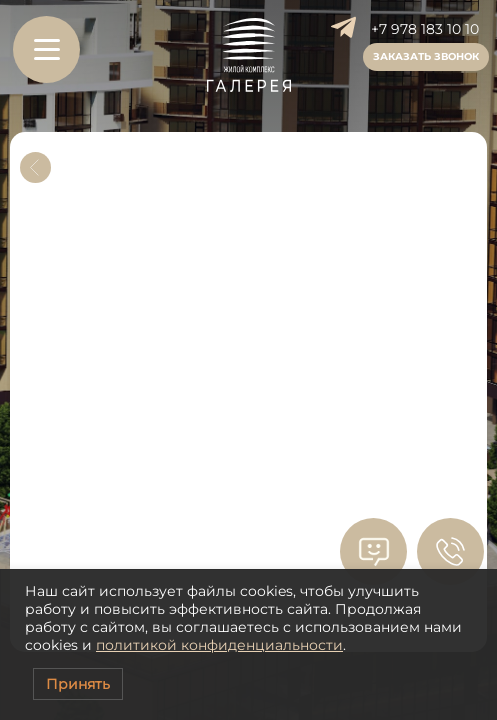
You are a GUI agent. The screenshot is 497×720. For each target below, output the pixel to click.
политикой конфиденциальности (219, 645)
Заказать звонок (426, 56)
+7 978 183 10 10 (425, 29)
